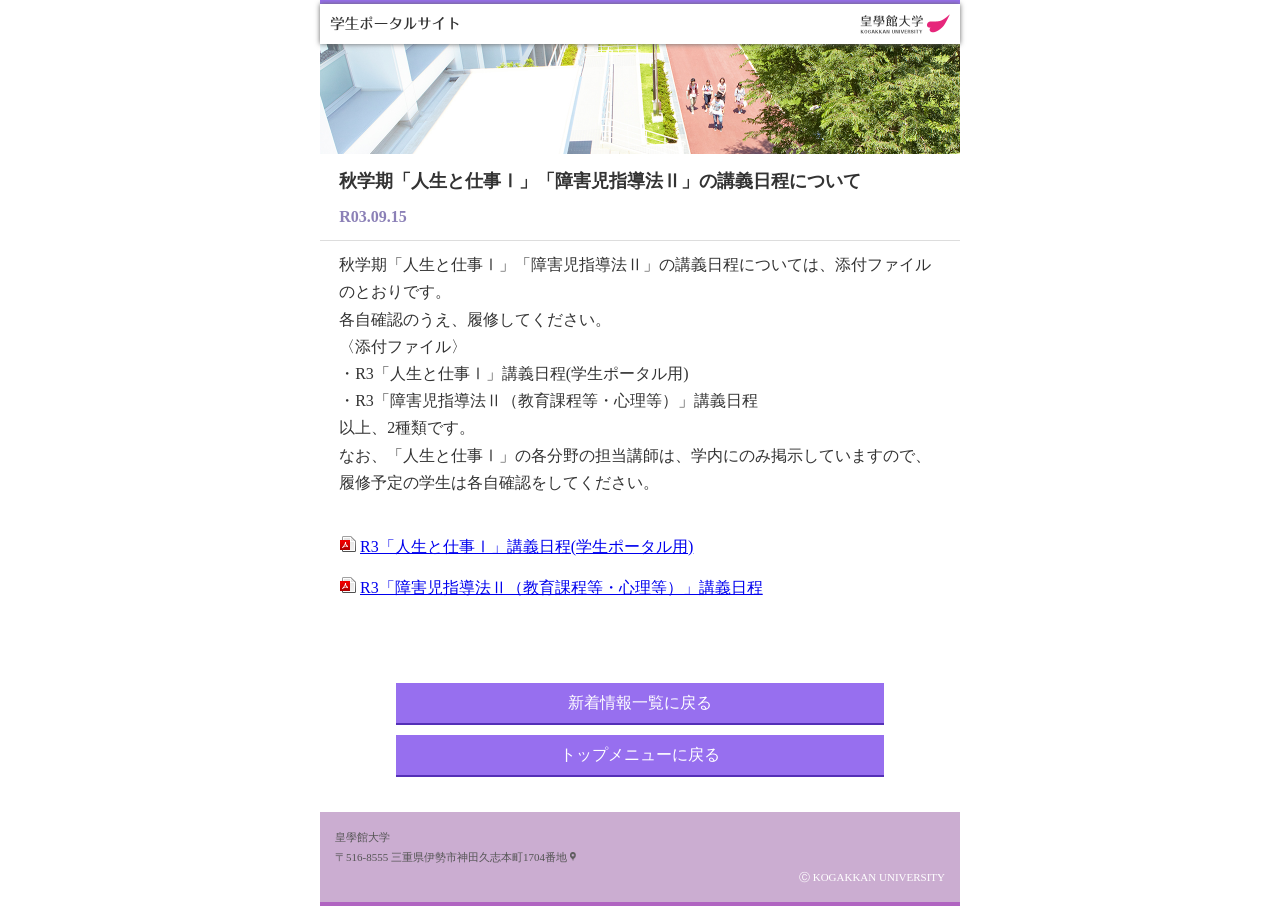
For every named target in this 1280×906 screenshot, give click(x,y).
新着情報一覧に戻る (640, 702)
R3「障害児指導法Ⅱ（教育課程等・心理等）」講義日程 (561, 587)
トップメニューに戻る (640, 754)
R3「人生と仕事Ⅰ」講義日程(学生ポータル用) (526, 546)
